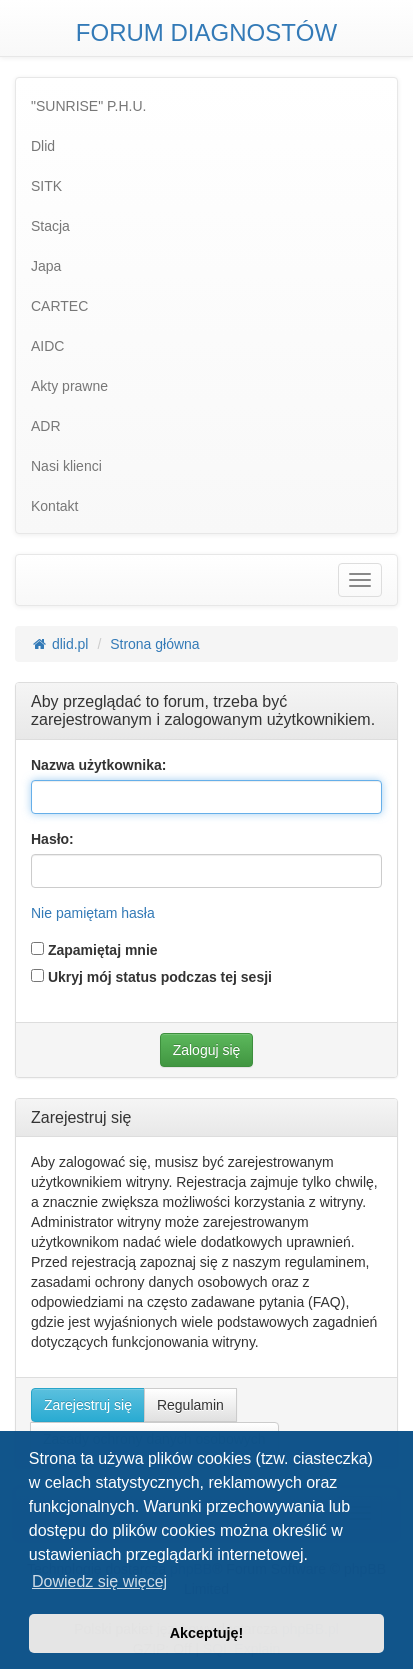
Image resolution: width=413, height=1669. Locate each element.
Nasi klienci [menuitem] (66, 466)
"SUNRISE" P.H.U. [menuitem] (89, 106)
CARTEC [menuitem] (59, 306)
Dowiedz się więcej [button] (99, 1581)
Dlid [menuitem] (43, 146)
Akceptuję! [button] (207, 1633)
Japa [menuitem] (46, 266)
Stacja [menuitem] (50, 226)
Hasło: (52, 839)
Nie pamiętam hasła (93, 913)
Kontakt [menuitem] (54, 506)
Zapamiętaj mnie (94, 950)
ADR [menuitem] (46, 426)
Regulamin (190, 1405)
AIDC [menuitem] (47, 346)
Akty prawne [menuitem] (69, 386)
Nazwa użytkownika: (98, 765)
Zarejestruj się (88, 1405)
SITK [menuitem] (46, 186)
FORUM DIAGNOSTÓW (206, 32)
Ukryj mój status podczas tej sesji (151, 977)
